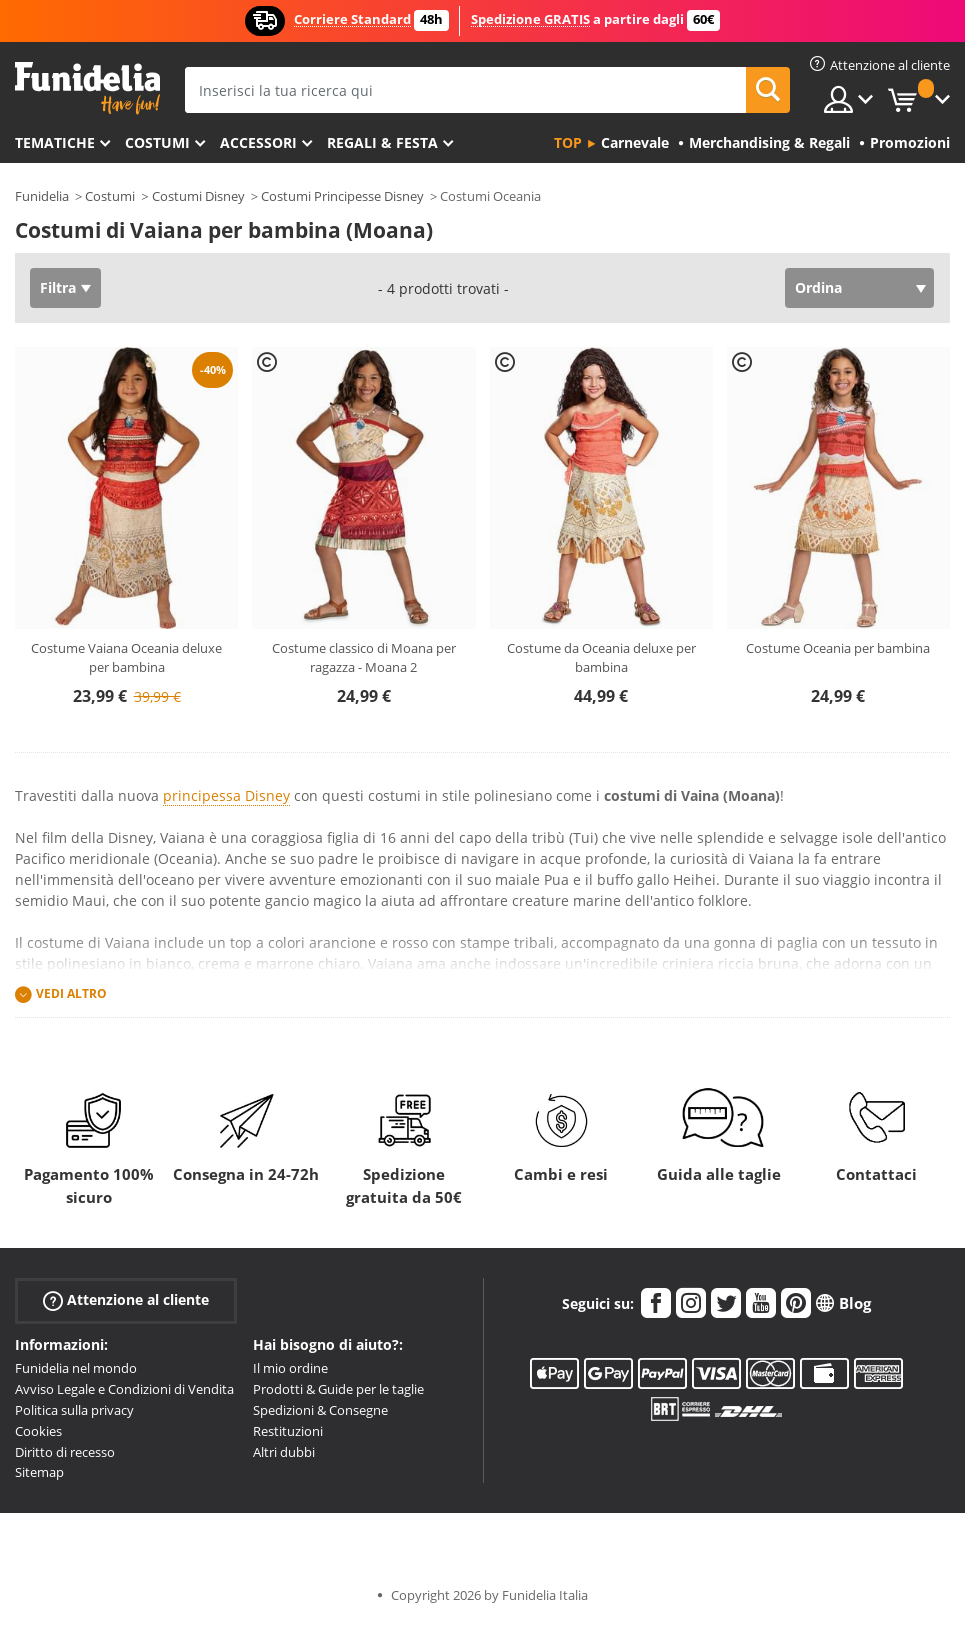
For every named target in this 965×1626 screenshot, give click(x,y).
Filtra (58, 287)
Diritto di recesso (65, 1452)
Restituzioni (288, 1431)
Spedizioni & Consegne (320, 1410)
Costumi (157, 142)
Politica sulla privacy (74, 1410)
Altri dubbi (284, 1452)
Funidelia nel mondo (76, 1368)
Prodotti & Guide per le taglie (338, 1389)
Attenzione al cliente (126, 1300)
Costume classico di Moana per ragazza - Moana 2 (364, 658)
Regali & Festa (382, 142)
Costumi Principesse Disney (342, 196)
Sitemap (39, 1472)
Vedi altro (71, 994)
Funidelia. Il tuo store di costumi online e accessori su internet (87, 88)
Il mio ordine (290, 1368)
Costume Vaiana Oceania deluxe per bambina (126, 658)
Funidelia (42, 196)
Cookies (38, 1431)
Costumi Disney (198, 196)
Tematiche (55, 142)
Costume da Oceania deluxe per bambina (601, 658)
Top (568, 142)
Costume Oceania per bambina (838, 648)
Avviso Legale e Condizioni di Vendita (124, 1389)
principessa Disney (226, 795)
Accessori (258, 142)
